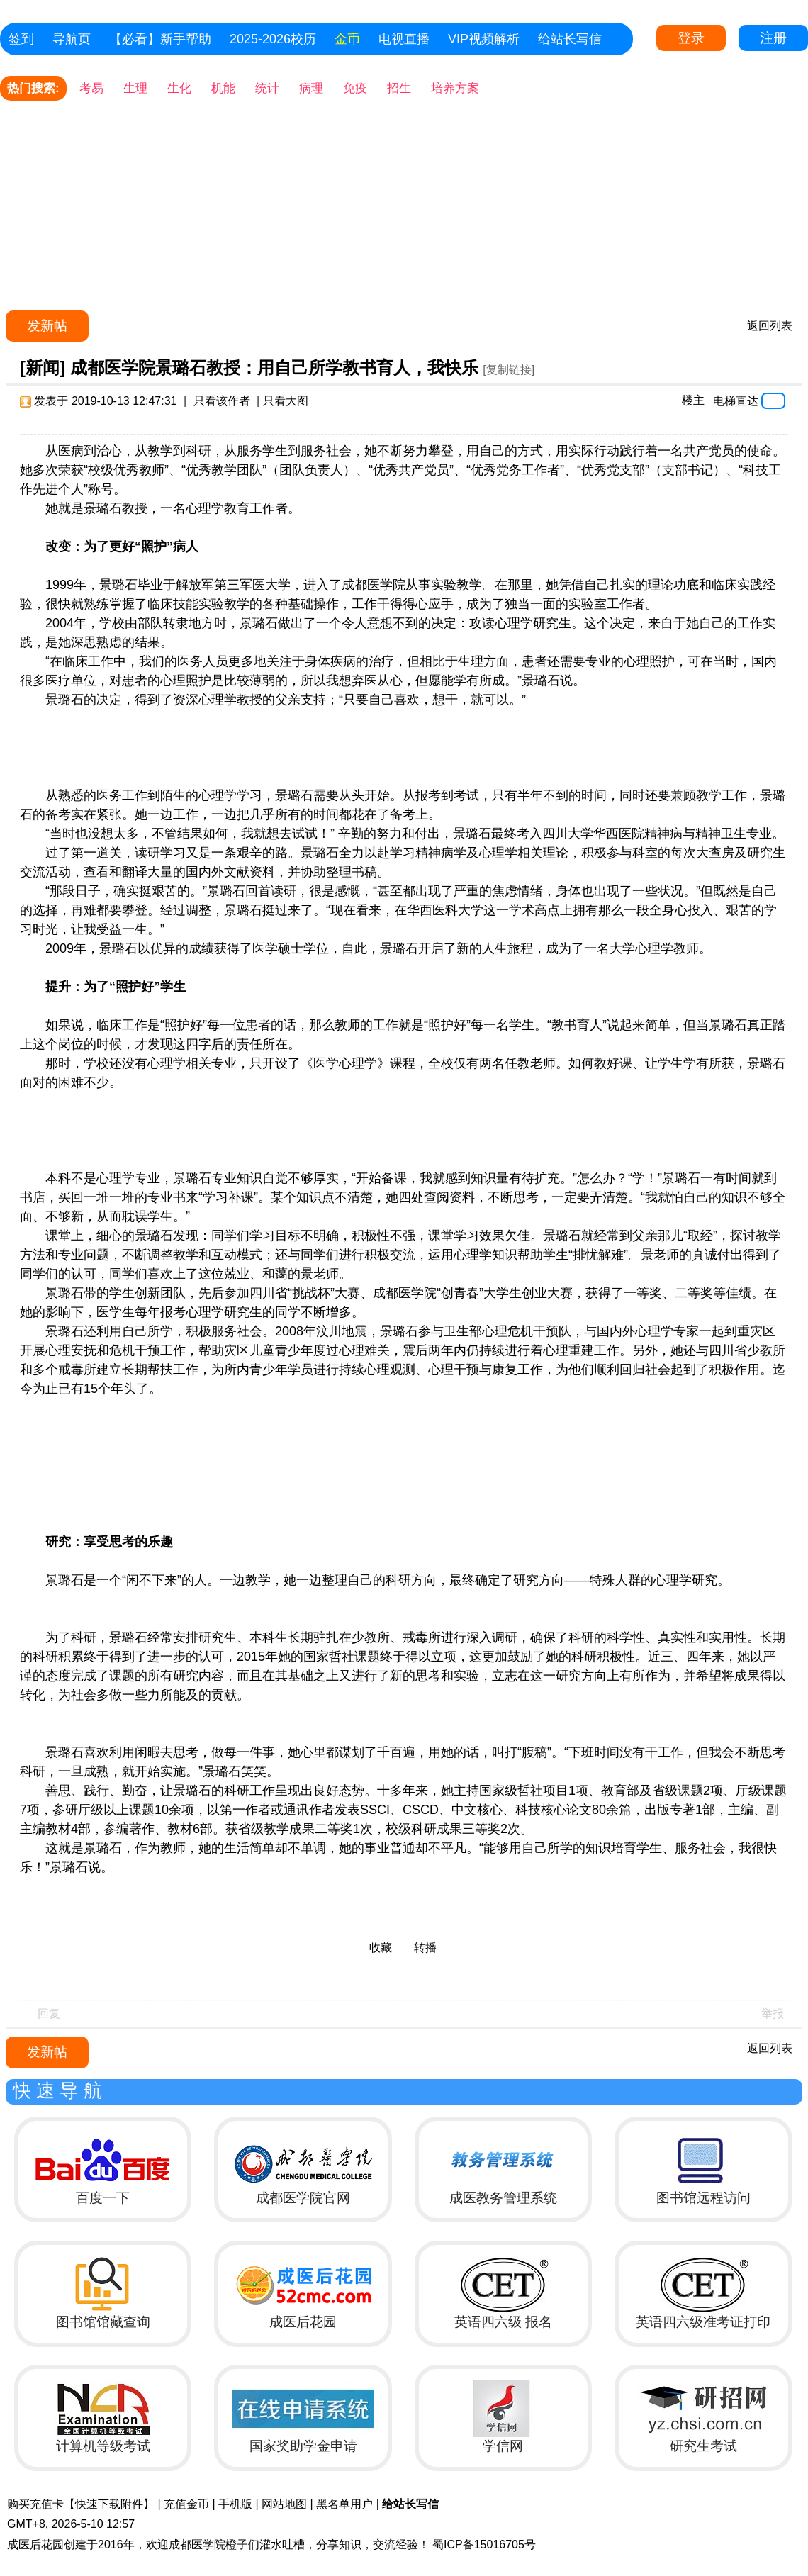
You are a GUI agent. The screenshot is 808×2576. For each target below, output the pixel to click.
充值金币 (186, 2504)
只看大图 (285, 401)
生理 (135, 88)
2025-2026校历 (273, 39)
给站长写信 (570, 39)
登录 (691, 37)
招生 (399, 88)
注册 (773, 37)
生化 (179, 88)
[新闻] (42, 367)
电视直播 (404, 39)
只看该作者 (221, 401)
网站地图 (284, 2504)
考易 (91, 88)
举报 (772, 2013)
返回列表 (769, 326)
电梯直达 (735, 400)
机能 (223, 88)
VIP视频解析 (484, 39)
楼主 (693, 400)
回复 (49, 2013)
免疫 (355, 88)
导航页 (71, 39)
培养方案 (455, 88)
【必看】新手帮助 (160, 39)
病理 (311, 88)
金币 (347, 39)
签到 (21, 39)
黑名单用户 (344, 2504)
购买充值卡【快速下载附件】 (81, 2504)
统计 (267, 88)
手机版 (235, 2504)
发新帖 (47, 325)
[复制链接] (508, 370)
